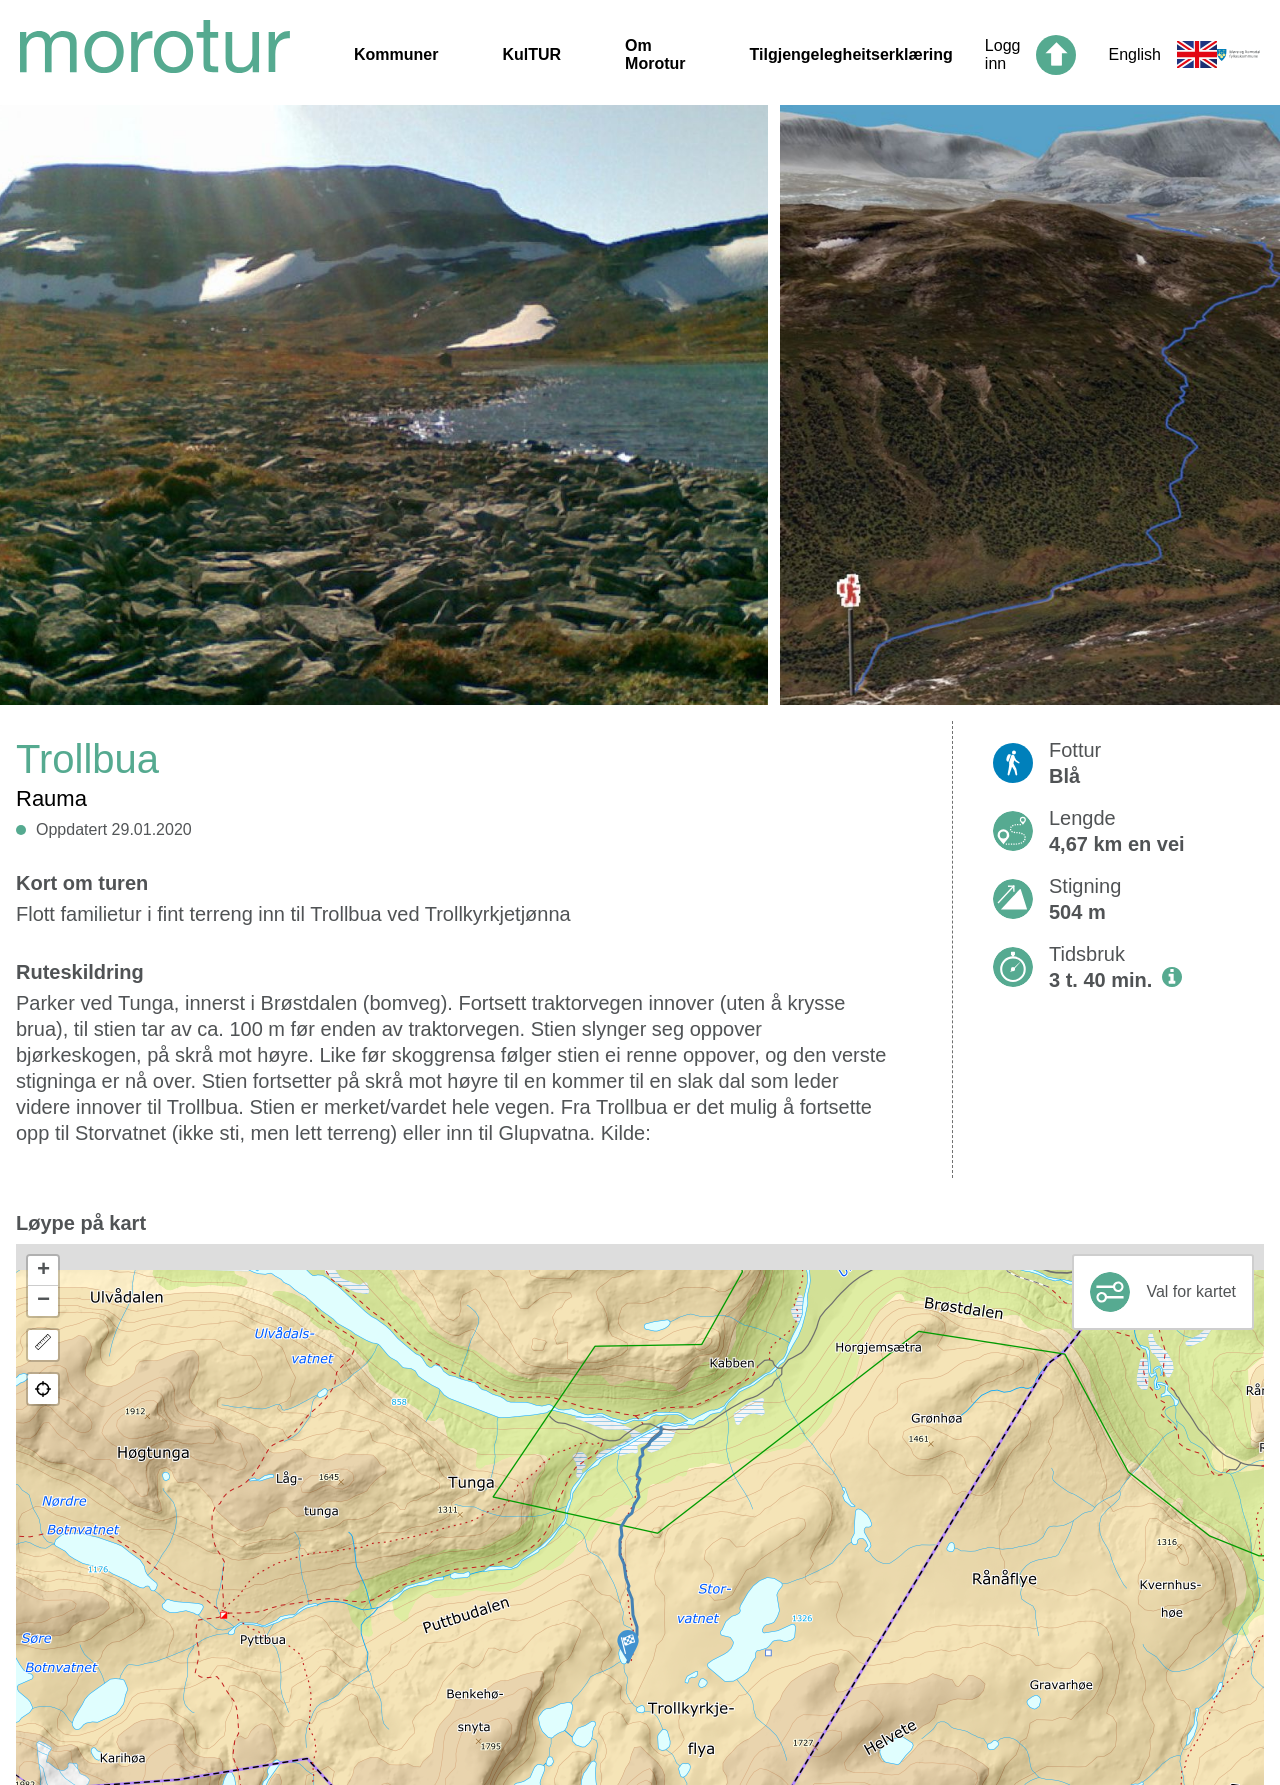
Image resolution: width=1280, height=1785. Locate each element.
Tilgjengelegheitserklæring (851, 54)
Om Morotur (655, 54)
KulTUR (531, 54)
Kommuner (396, 54)
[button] (628, 1646)
